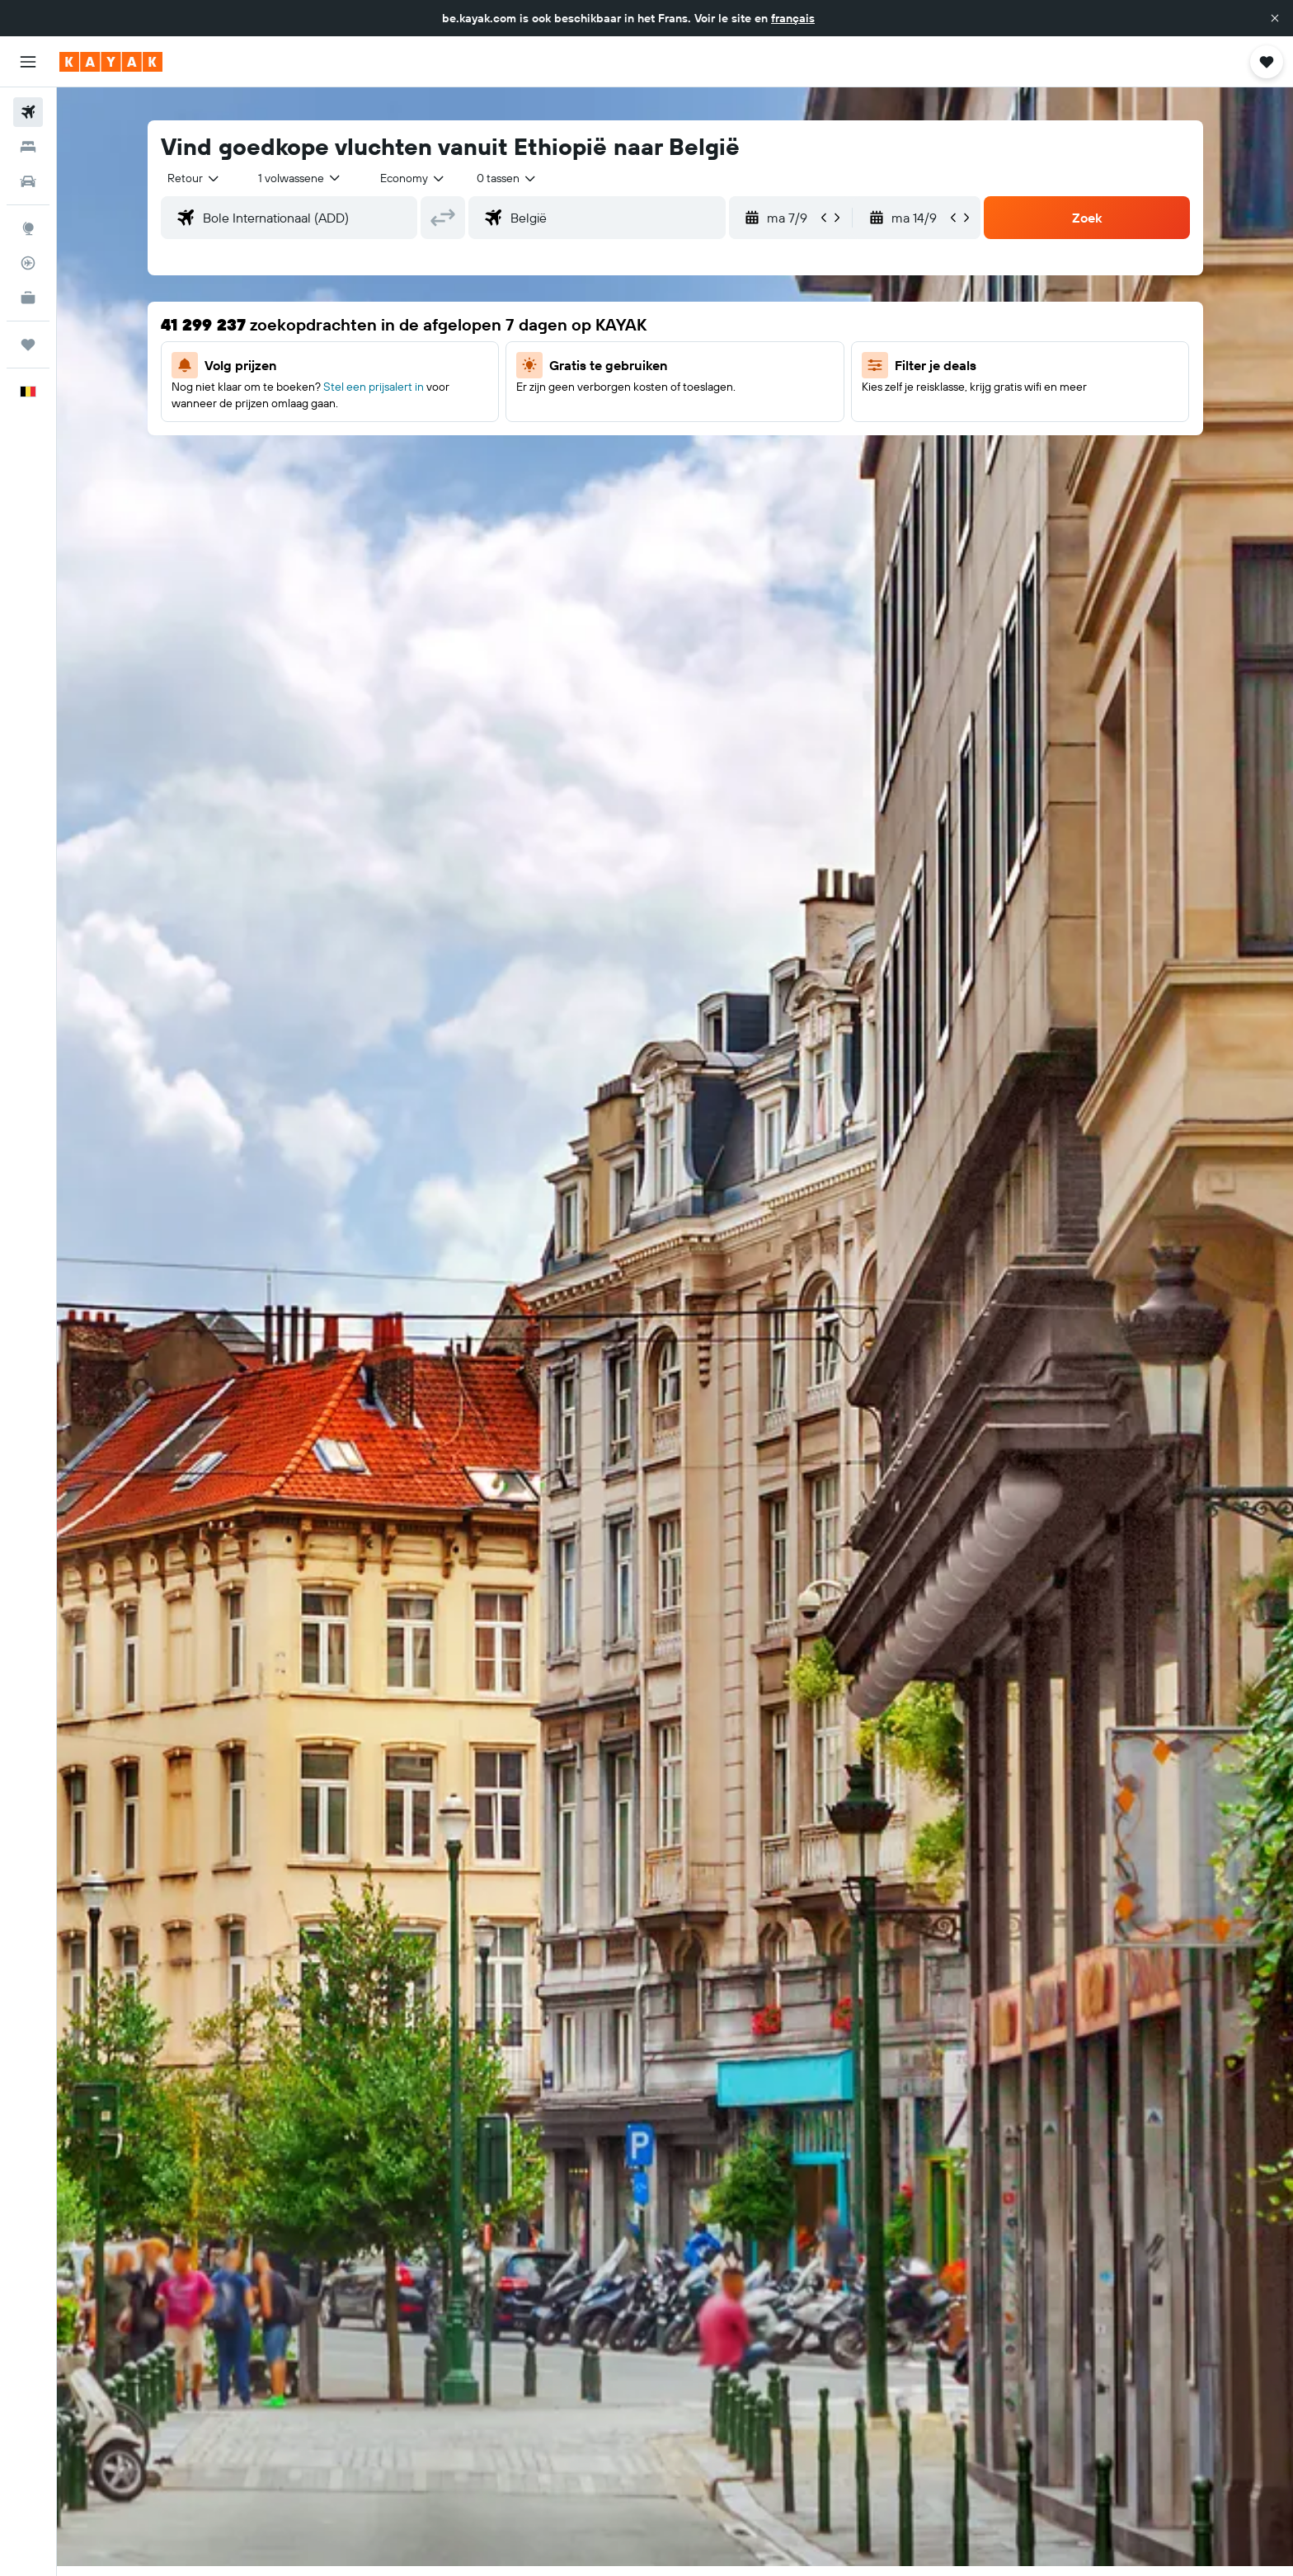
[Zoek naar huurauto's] (28, 181)
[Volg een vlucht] (28, 262)
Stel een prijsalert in (373, 386)
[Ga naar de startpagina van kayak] (110, 62)
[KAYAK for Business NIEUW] (28, 297)
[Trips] (28, 344)
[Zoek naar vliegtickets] (28, 112)
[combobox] (194, 178)
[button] (1275, 18)
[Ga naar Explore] (28, 228)
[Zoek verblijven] (28, 146)
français (793, 18)
